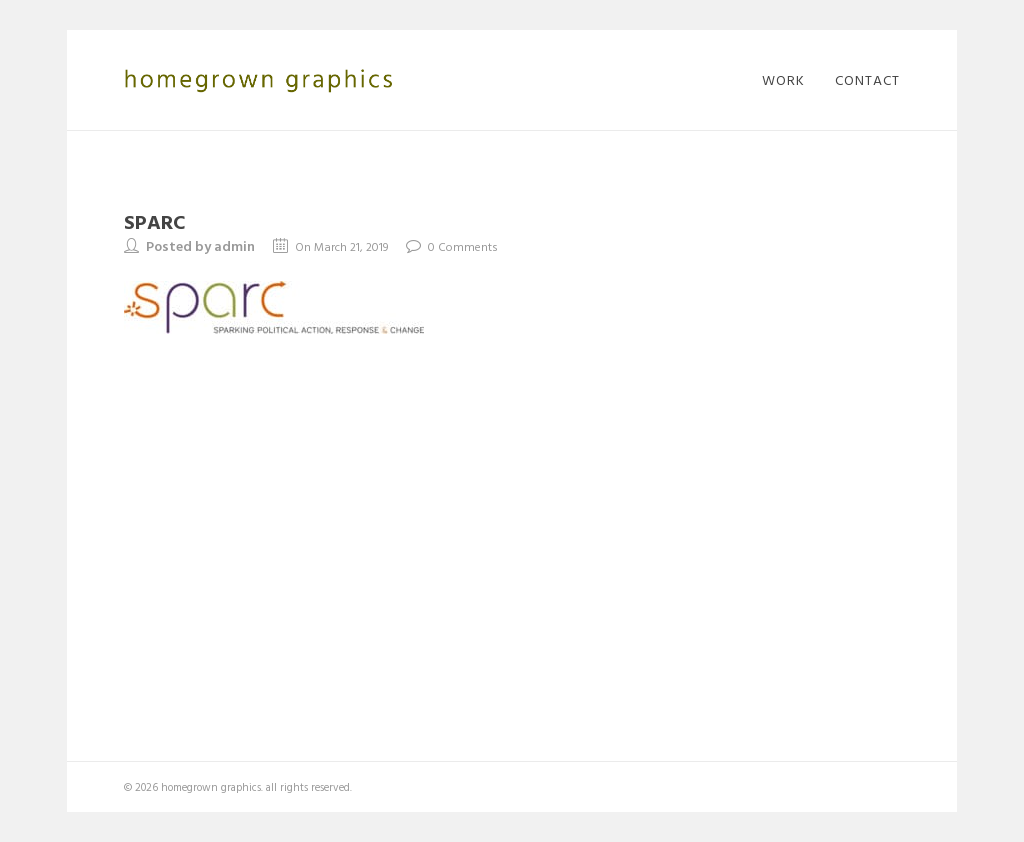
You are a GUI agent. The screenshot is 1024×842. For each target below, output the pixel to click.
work (783, 80)
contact (867, 80)
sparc (155, 221)
